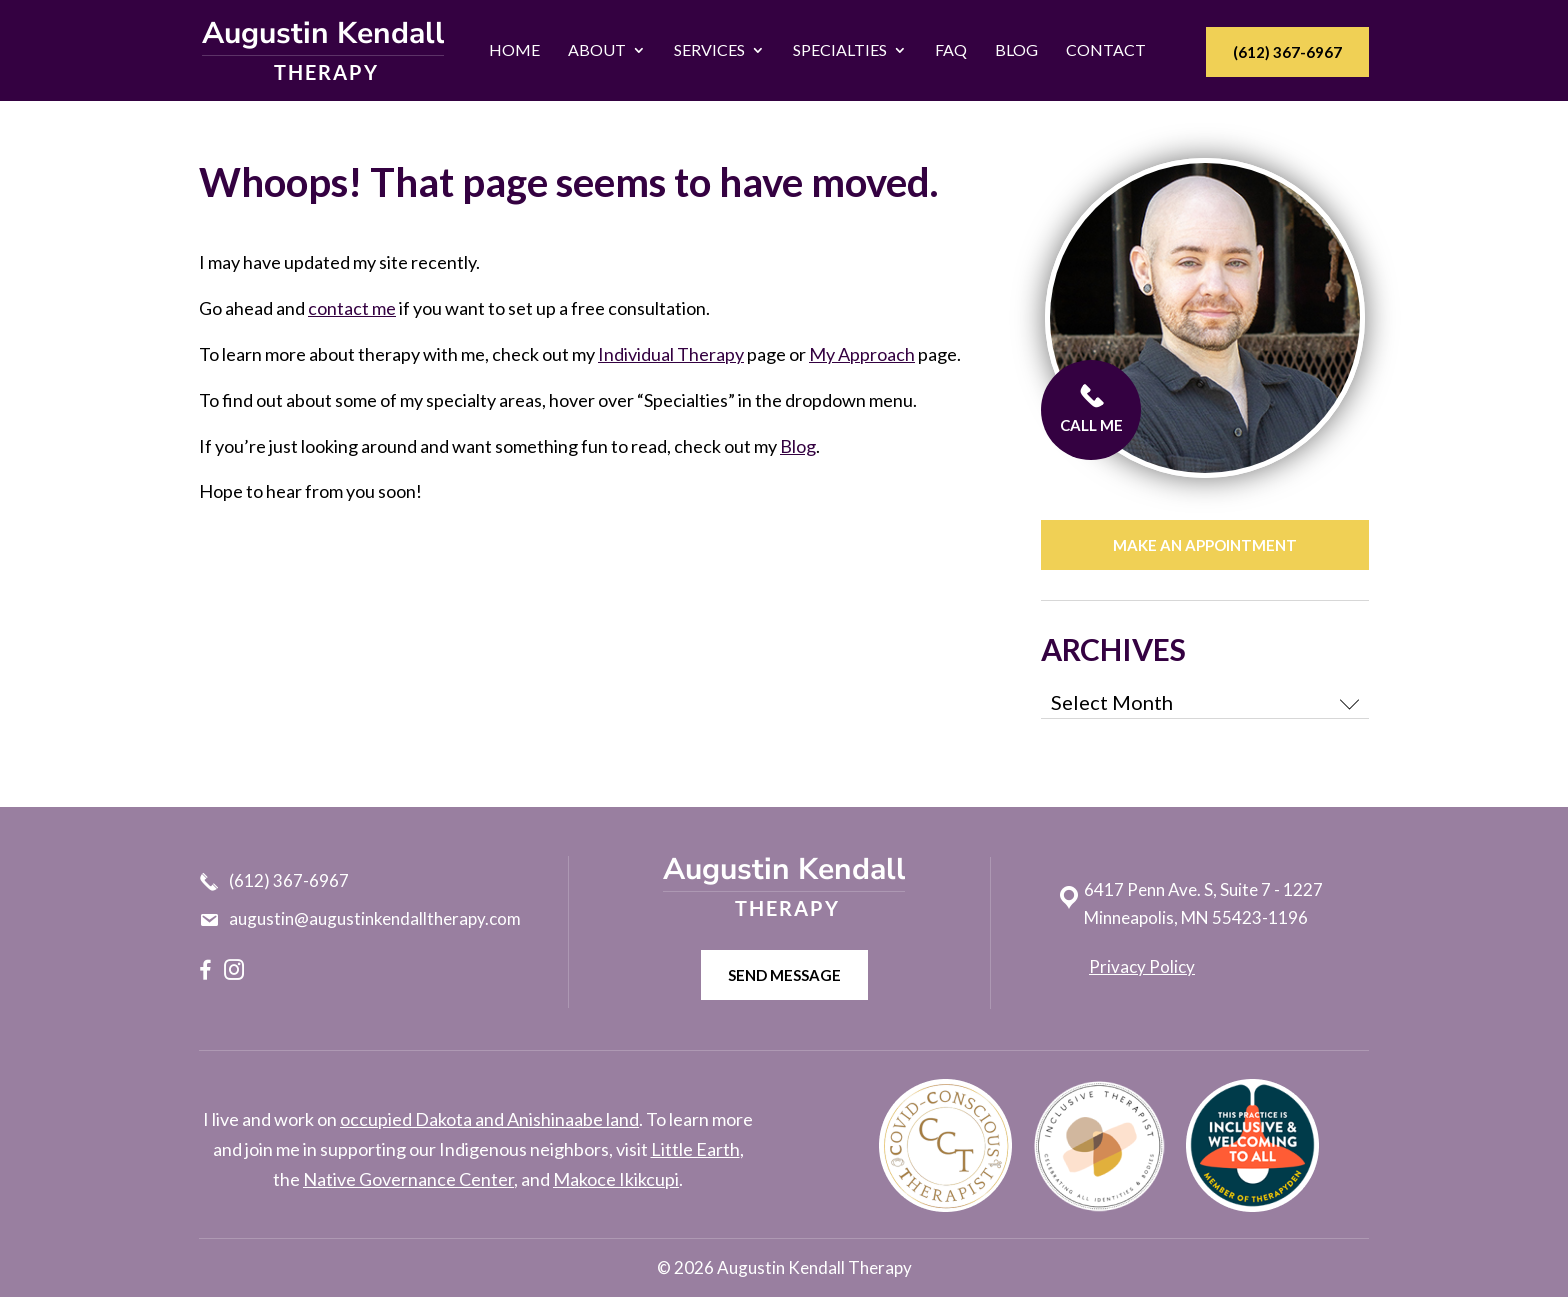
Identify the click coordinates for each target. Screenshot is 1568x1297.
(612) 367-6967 (1287, 52)
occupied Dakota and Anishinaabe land (489, 1119)
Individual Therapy (671, 354)
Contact (1106, 50)
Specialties (840, 50)
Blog (1016, 50)
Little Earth (695, 1149)
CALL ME (1095, 408)
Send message (784, 975)
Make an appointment (1205, 545)
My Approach (862, 354)
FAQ (951, 50)
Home (514, 50)
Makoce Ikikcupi (616, 1179)
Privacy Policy (1142, 966)
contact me (352, 308)
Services (709, 50)
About (597, 50)
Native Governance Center (408, 1179)
